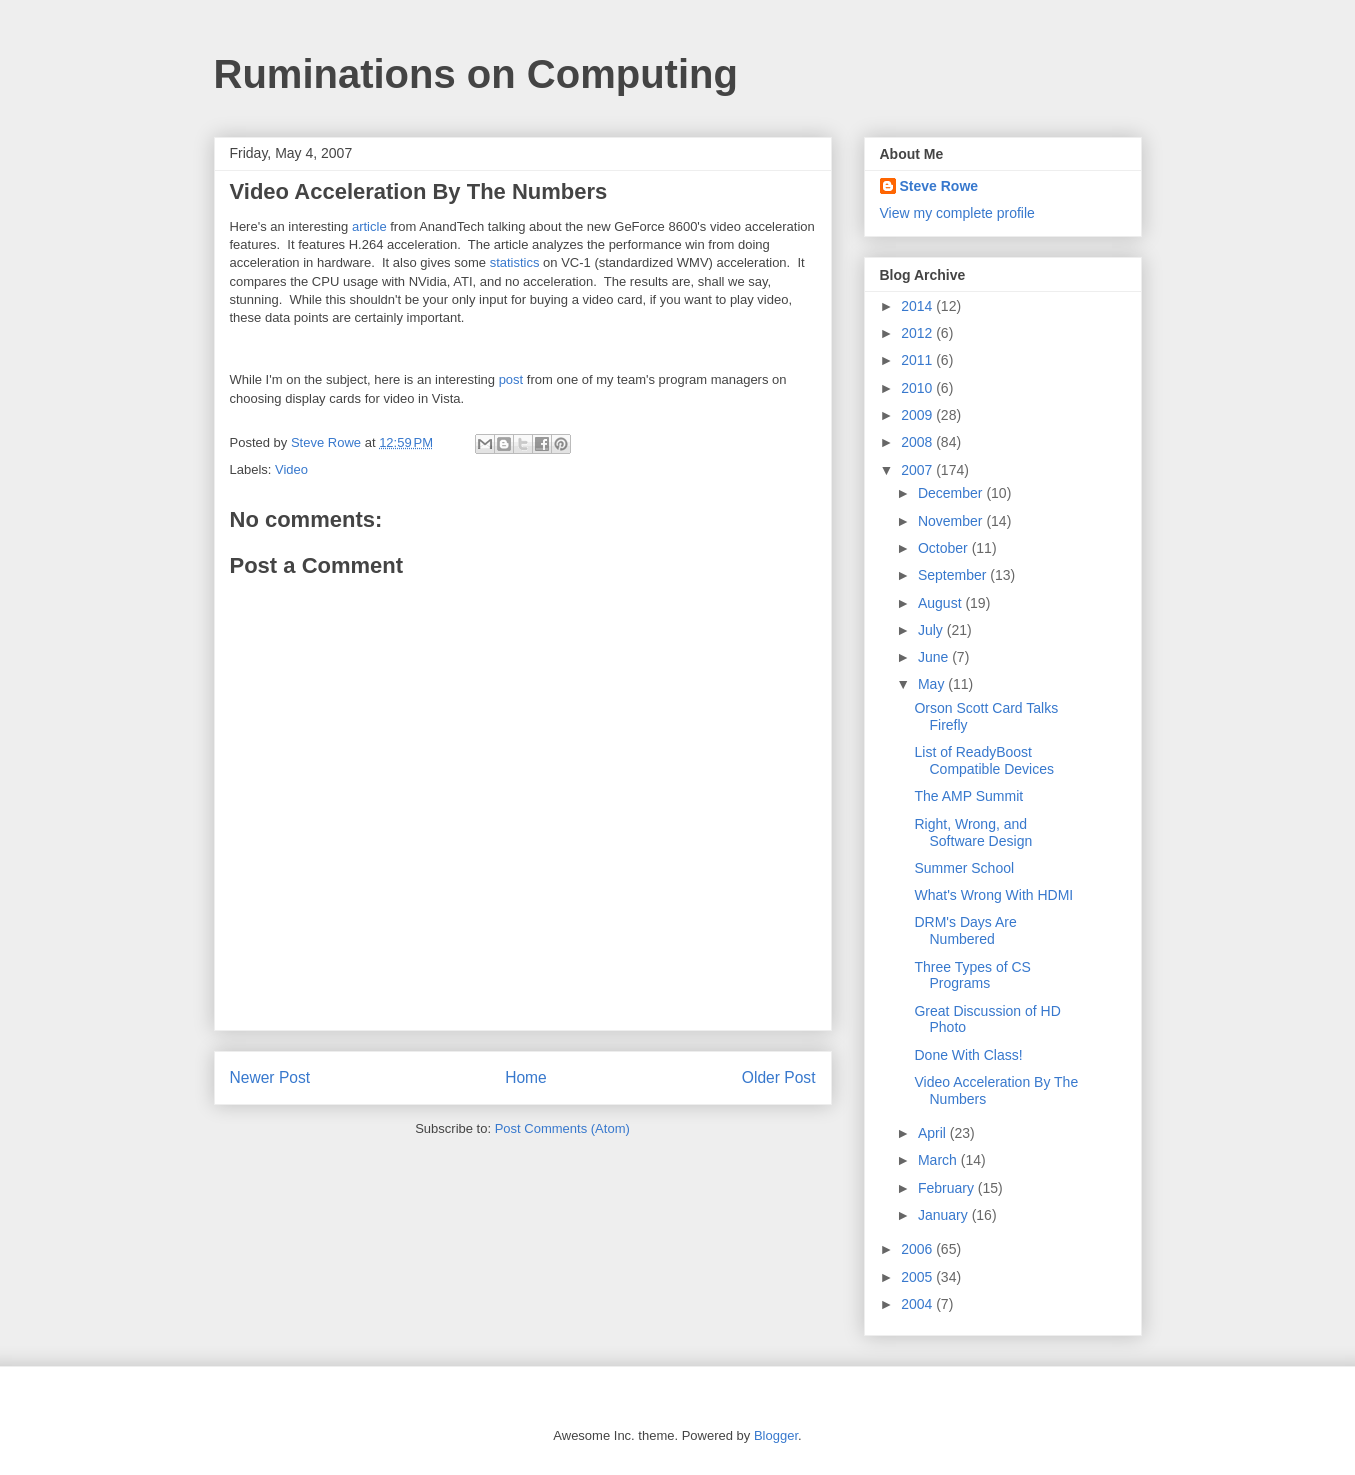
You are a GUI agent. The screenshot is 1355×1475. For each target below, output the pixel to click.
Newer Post (270, 1077)
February (948, 1188)
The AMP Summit (968, 796)
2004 (918, 1304)
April (934, 1133)
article (369, 226)
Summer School (964, 868)
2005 (918, 1277)
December (952, 493)
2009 (918, 415)
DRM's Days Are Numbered (965, 930)
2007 (918, 470)
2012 (918, 333)
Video (291, 469)
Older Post (779, 1077)
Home (526, 1077)
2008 (918, 442)
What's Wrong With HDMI (993, 895)
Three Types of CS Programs (972, 975)
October (945, 548)
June (935, 657)
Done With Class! (968, 1055)
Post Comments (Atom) (562, 1128)
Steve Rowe (939, 186)
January (945, 1215)
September (954, 575)
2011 (918, 360)
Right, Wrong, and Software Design (973, 832)
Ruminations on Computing (476, 74)
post (511, 379)
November (952, 521)
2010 (918, 388)
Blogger (776, 1435)
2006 (918, 1249)
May (933, 684)
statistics (515, 262)
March (939, 1160)
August (941, 603)
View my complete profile (957, 213)
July (932, 630)
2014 (918, 306)
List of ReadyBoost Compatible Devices (984, 760)
